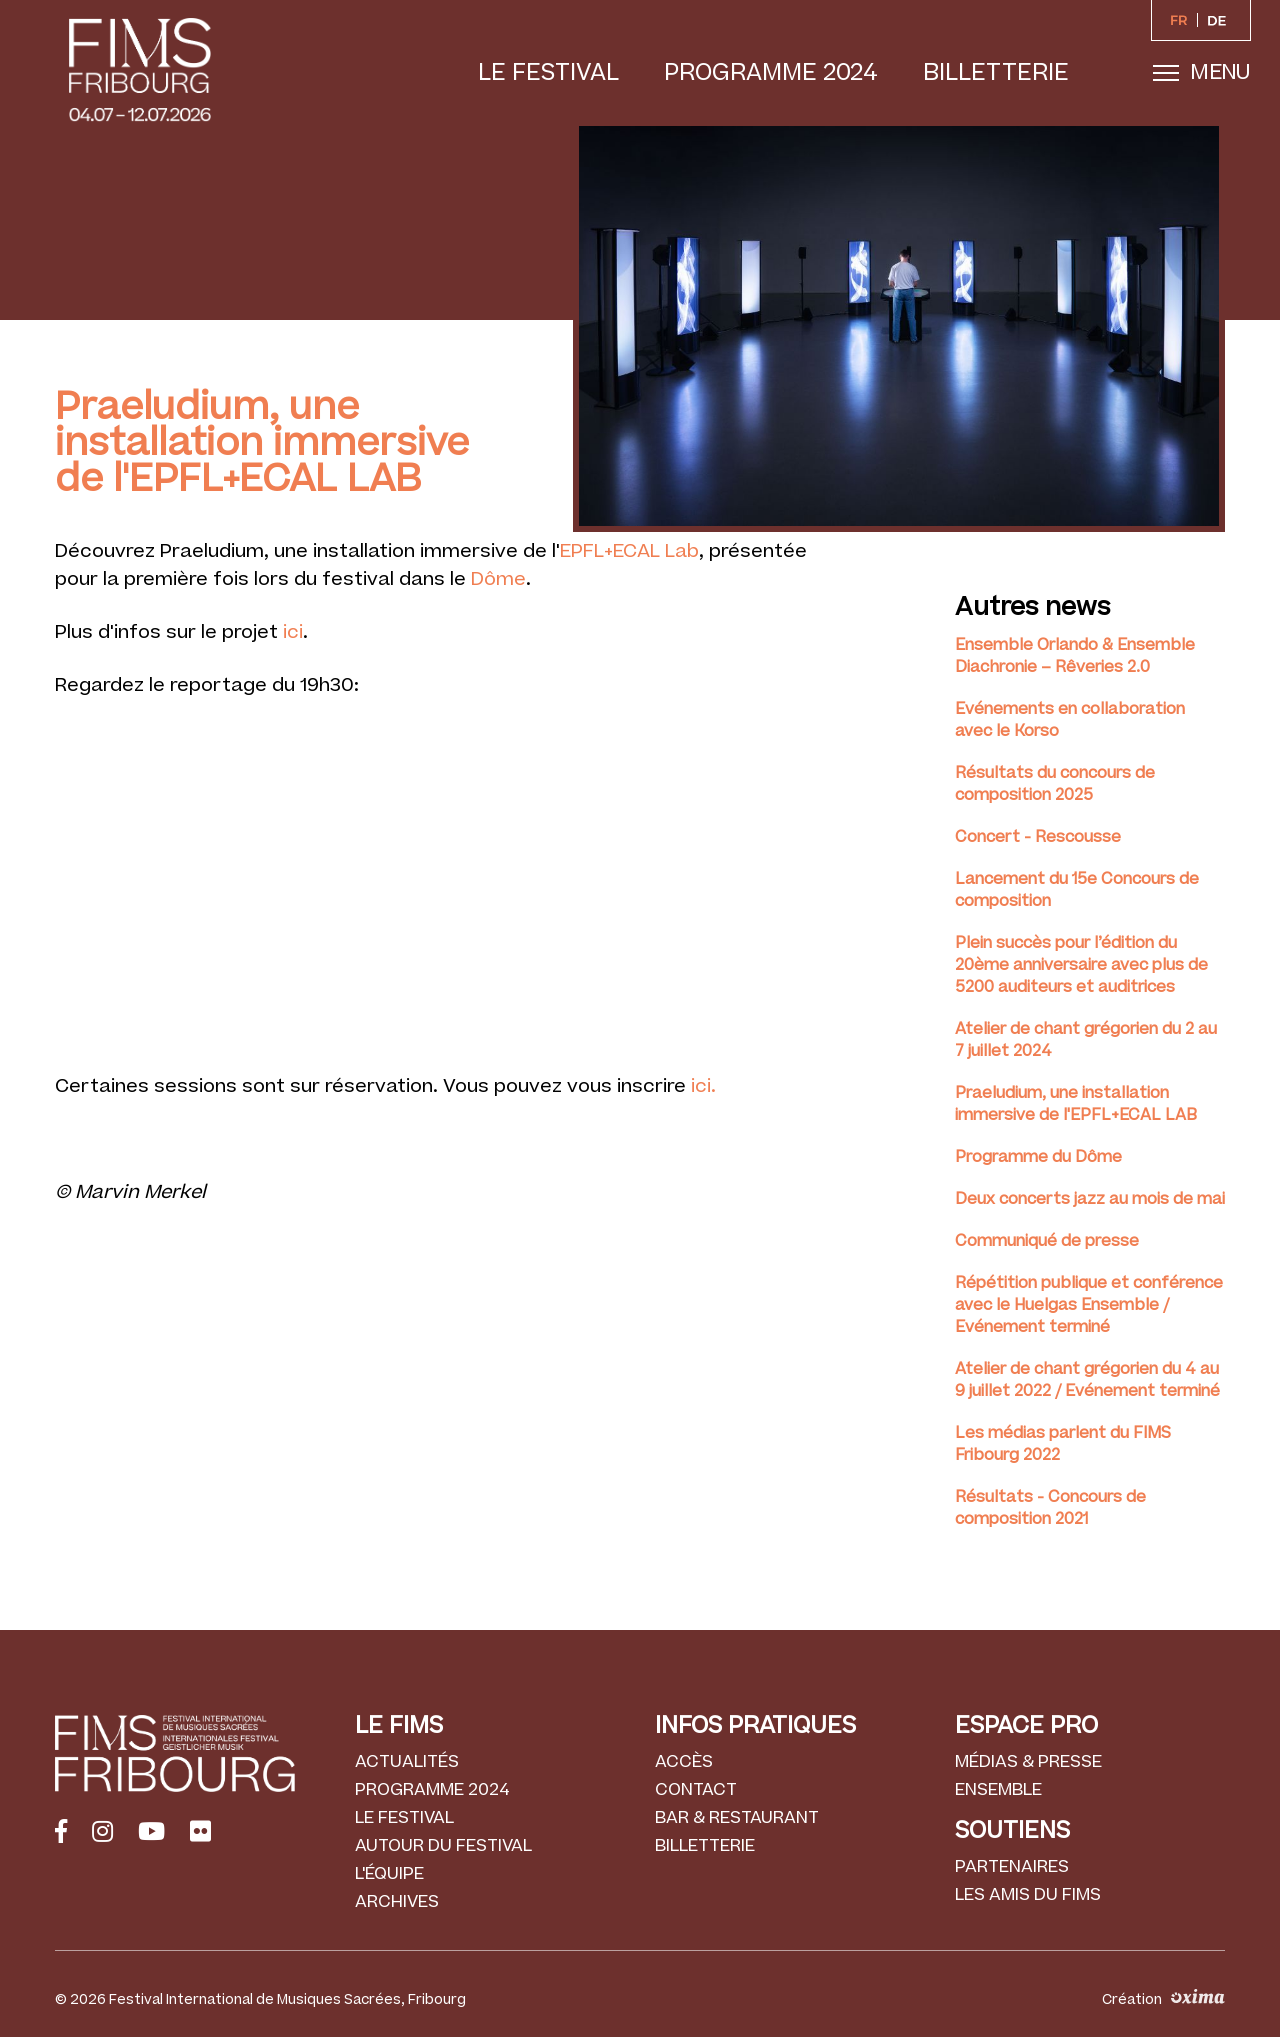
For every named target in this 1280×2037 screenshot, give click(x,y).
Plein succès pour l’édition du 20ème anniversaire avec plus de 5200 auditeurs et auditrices (1081, 965)
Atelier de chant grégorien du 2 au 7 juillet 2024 (1086, 1040)
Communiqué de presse (1047, 1241)
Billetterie (996, 73)
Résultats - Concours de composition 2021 (1050, 1508)
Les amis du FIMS (1028, 1895)
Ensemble (998, 1790)
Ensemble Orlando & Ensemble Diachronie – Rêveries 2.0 (1075, 656)
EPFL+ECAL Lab (629, 551)
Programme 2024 (771, 73)
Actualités (407, 1762)
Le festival (548, 73)
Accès (684, 1762)
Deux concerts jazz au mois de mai (1090, 1199)
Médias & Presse (1028, 1762)
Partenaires (1012, 1867)
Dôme (496, 579)
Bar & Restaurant (737, 1818)
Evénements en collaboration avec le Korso (1070, 720)
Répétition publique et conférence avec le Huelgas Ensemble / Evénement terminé (1089, 1305)
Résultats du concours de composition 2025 (1055, 784)
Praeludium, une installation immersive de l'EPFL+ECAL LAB (1076, 1104)
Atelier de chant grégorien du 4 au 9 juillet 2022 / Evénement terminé (1087, 1380)
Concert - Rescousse (1038, 837)
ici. (703, 1086)
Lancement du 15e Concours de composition (1077, 890)
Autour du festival (443, 1846)
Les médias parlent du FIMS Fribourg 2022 (1063, 1444)
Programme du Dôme (1038, 1157)
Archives (397, 1902)
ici (293, 632)
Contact (696, 1790)
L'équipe (389, 1874)
